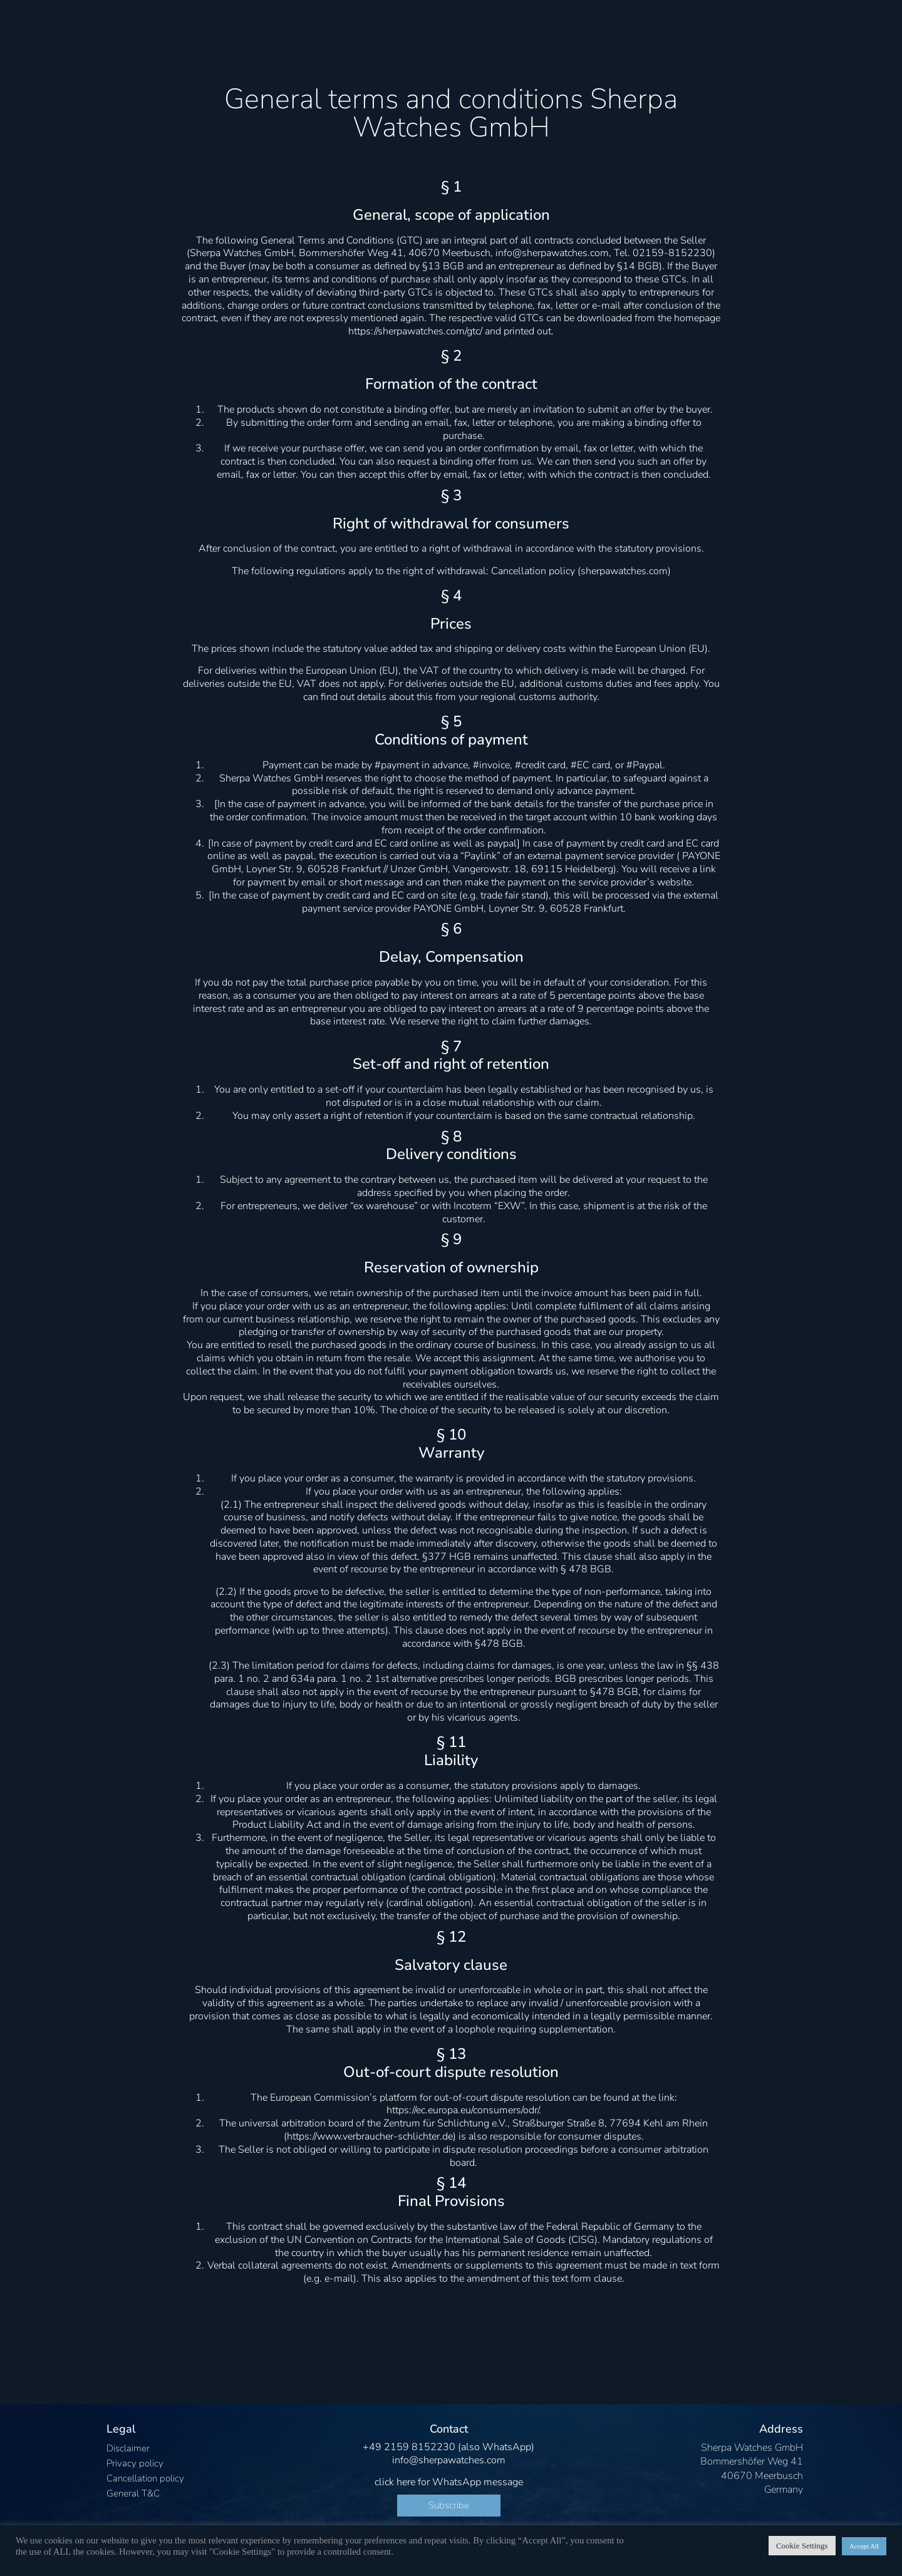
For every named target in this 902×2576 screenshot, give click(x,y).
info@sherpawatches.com (448, 2460)
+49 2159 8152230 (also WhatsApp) (448, 2447)
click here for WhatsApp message (449, 2482)
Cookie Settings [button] (802, 2545)
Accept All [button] (864, 2546)
